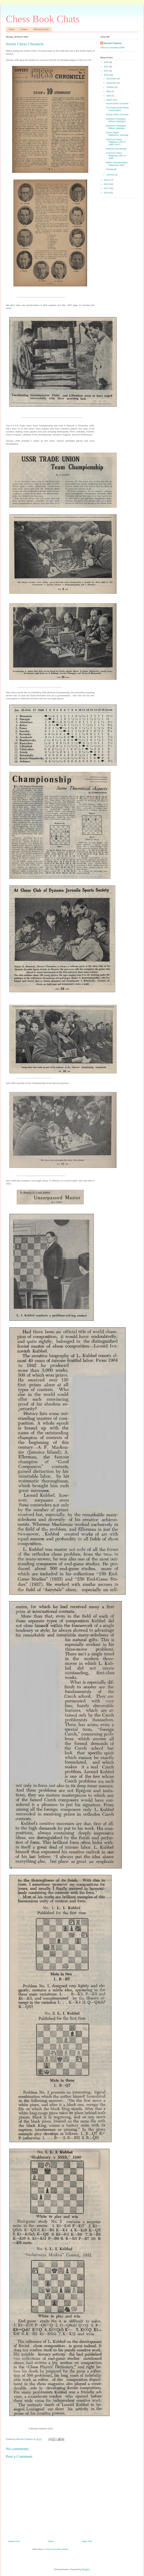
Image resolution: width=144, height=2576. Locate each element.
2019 (106, 180)
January (110, 174)
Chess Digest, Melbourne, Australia (117, 133)
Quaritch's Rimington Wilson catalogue (116, 127)
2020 (106, 75)
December (111, 78)
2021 (106, 70)
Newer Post (14, 2541)
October (110, 87)
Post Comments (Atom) (57, 2549)
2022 (106, 66)
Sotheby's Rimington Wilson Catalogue (116, 120)
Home (11, 29)
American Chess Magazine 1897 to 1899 (116, 155)
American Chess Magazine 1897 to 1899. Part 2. (116, 142)
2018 (106, 184)
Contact (23, 29)
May (108, 91)
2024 (106, 62)
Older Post (87, 2541)
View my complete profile (112, 47)
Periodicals (111, 169)
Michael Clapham (113, 43)
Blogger (85, 2569)
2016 (106, 192)
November (111, 83)
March (109, 100)
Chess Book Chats (43, 18)
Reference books (41, 29)
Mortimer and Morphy (116, 148)
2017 (106, 188)
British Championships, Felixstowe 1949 (117, 163)
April (109, 95)
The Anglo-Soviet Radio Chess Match (117, 109)
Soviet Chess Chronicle (117, 103)
